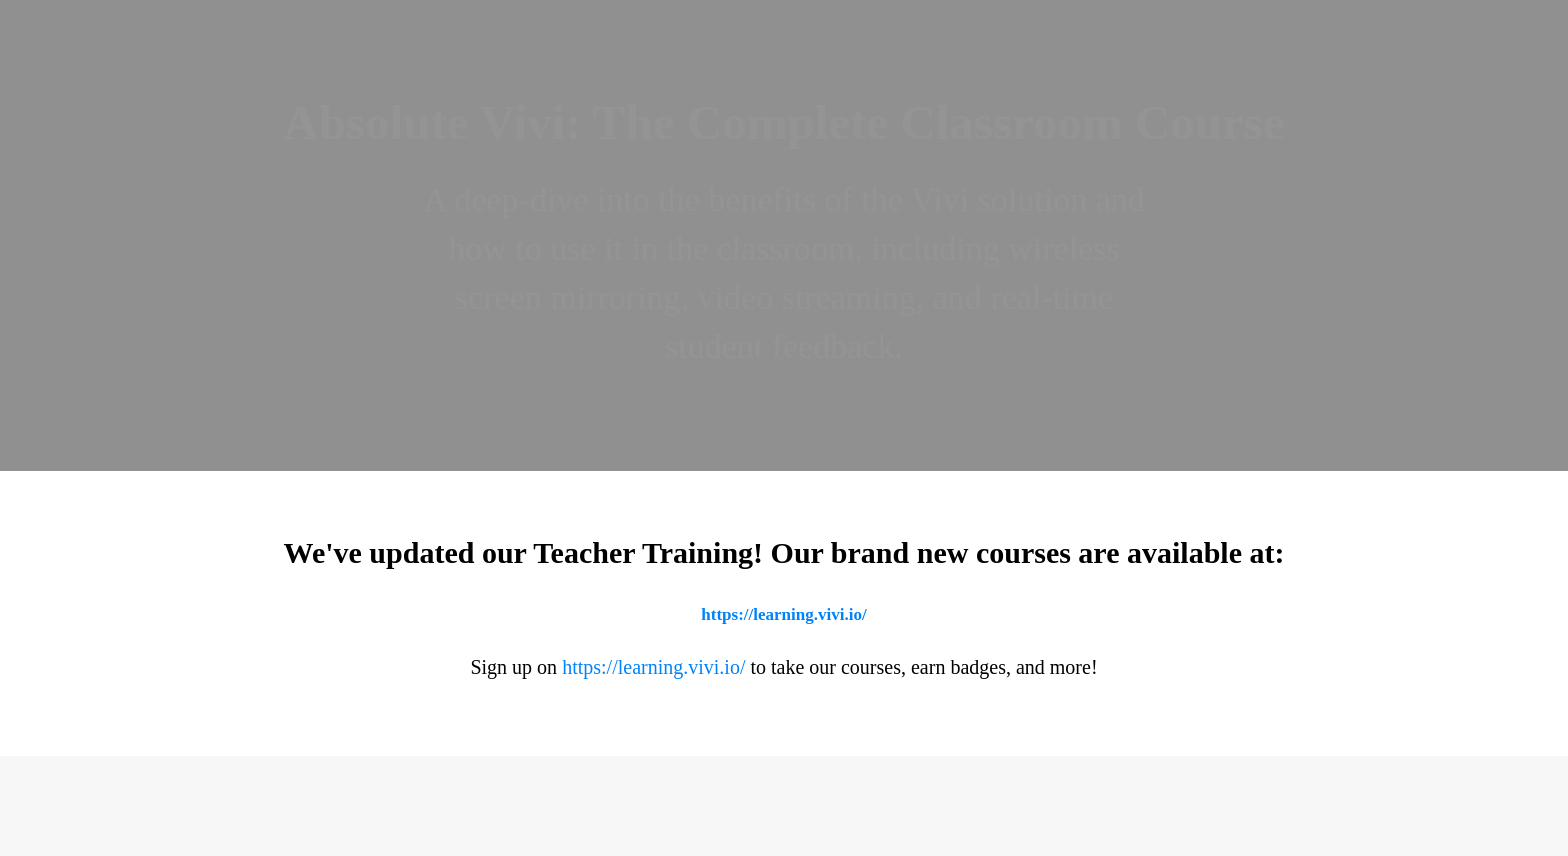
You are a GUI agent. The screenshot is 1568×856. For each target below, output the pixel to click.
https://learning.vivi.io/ (783, 614)
